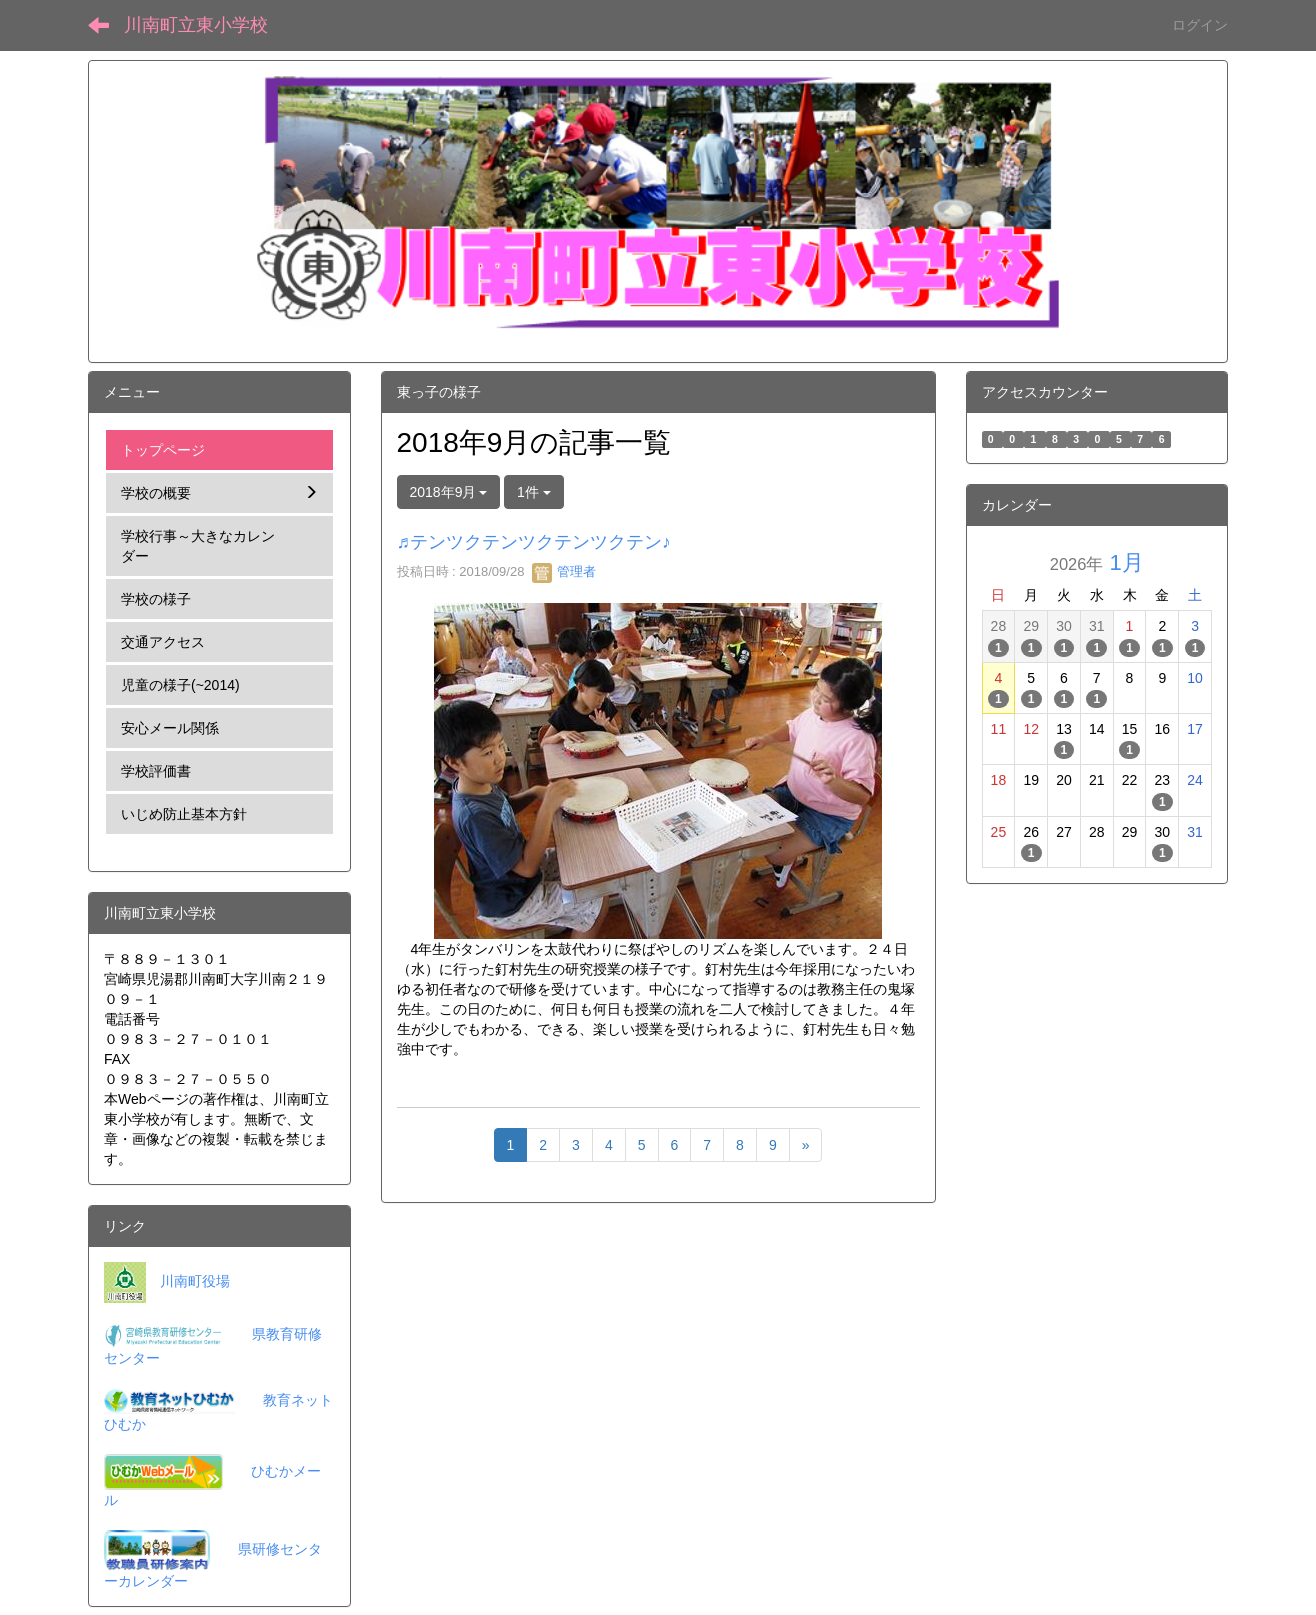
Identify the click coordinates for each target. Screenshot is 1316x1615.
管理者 (564, 571)
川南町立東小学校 (196, 25)
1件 (534, 492)
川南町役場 (195, 1281)
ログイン (1200, 25)
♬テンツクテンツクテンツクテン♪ (534, 542)
